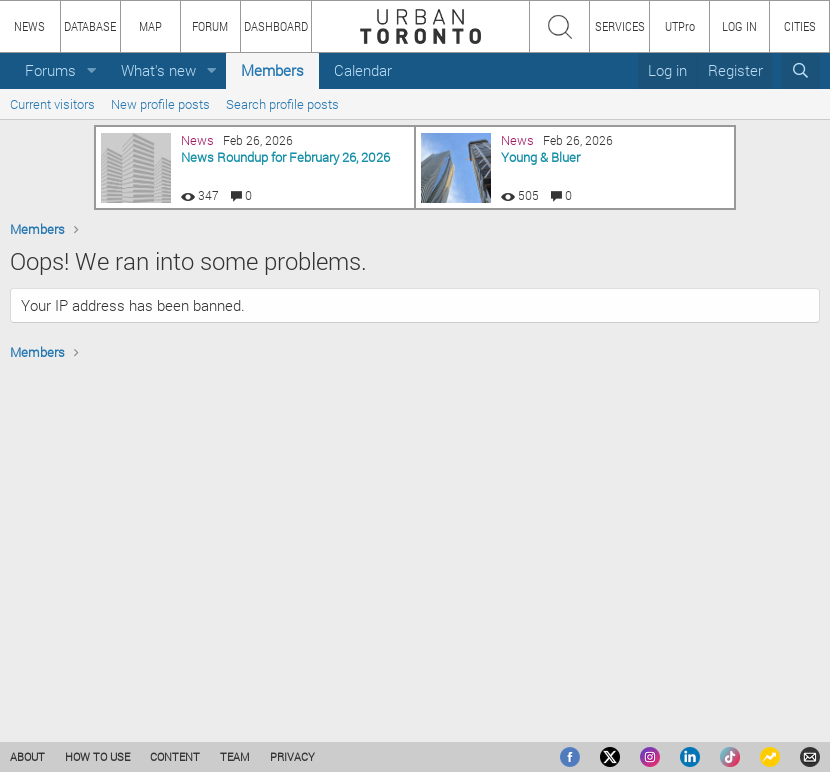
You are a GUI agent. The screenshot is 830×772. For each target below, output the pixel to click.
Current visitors (52, 104)
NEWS (29, 26)
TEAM (235, 756)
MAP (150, 26)
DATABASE (90, 26)
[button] (92, 70)
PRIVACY (292, 756)
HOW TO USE (97, 756)
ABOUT (27, 756)
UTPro (680, 26)
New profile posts (160, 104)
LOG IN (739, 26)
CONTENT (175, 756)
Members (272, 70)
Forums (50, 70)
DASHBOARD (276, 26)
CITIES (800, 26)
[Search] (800, 70)
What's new (158, 70)
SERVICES (620, 26)
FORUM (210, 26)
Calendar (363, 70)
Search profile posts (282, 104)
